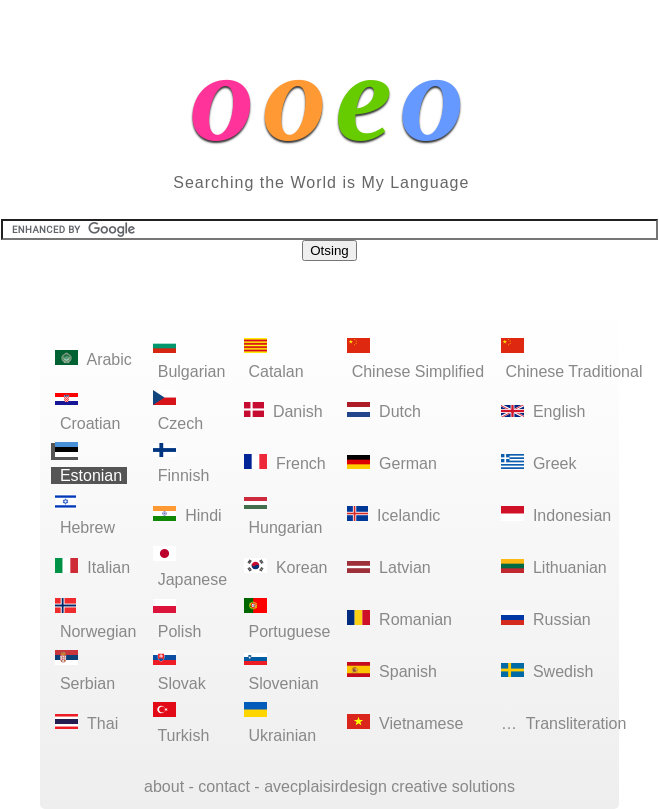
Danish (284, 411)
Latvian (389, 567)
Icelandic (394, 515)
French (285, 463)
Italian (92, 567)
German (392, 463)
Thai (87, 723)
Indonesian (556, 515)
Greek (539, 463)
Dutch (384, 411)
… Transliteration (564, 723)
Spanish (392, 671)
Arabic (93, 359)
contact (224, 786)
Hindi (187, 515)
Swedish (547, 671)
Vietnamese (405, 723)
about (164, 786)
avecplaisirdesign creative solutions (389, 786)
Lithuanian (554, 567)
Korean (286, 567)
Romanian (400, 619)
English (543, 411)
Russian (546, 619)
